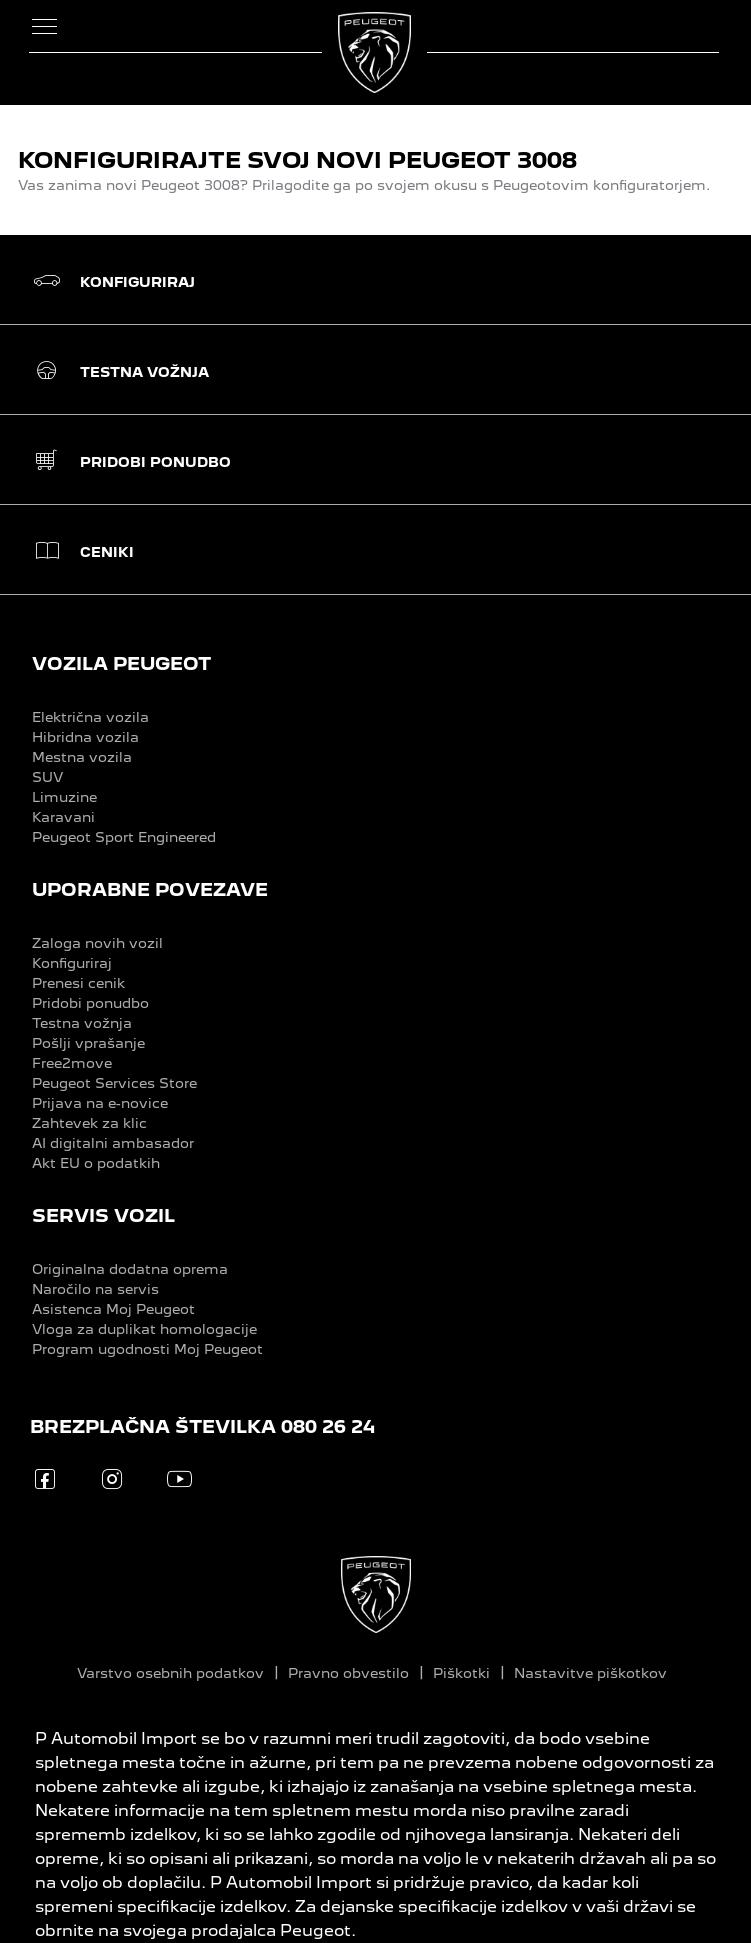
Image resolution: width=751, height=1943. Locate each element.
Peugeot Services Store (114, 1083)
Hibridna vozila (85, 737)
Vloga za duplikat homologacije (144, 1329)
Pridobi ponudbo (90, 1003)
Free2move (72, 1063)
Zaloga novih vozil (97, 943)
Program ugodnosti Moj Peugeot (147, 1349)
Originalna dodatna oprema (130, 1269)
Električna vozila (90, 717)
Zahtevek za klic (89, 1123)
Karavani (63, 817)
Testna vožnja (82, 1023)
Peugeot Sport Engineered (124, 837)
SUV (47, 777)
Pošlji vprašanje (88, 1043)
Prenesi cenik (78, 983)
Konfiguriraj (72, 963)
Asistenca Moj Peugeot (113, 1309)
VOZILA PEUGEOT (121, 663)
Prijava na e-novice (100, 1103)
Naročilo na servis (95, 1289)
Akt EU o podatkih (96, 1163)
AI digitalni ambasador (113, 1143)
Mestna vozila (82, 757)
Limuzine (64, 797)
